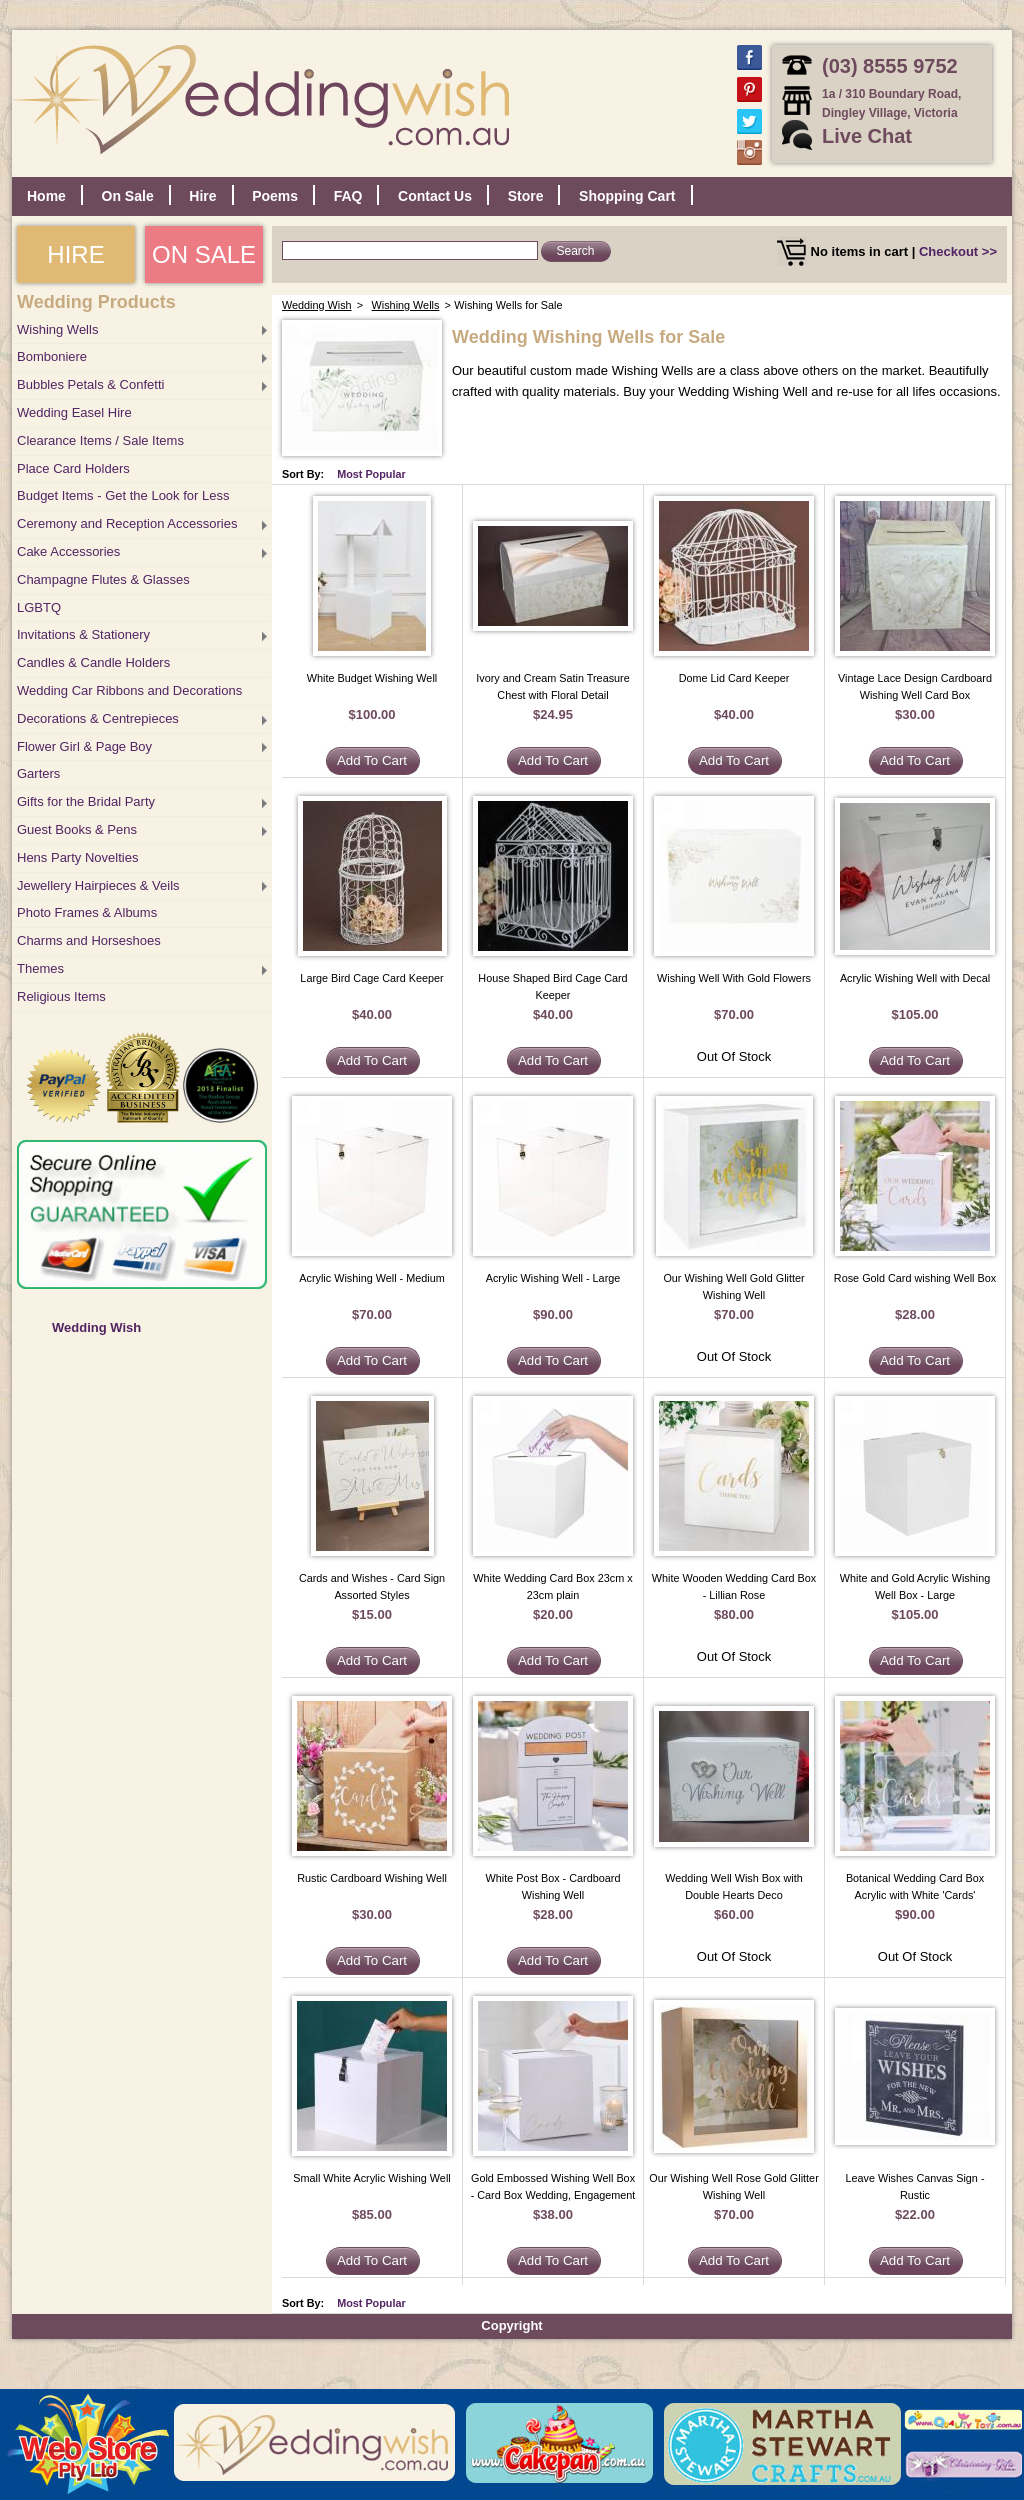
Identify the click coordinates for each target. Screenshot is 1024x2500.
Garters (38, 773)
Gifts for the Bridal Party (86, 801)
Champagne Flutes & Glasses (103, 579)
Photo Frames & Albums (87, 912)
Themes (40, 968)
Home (46, 196)
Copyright (511, 2325)
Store (526, 196)
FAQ (348, 196)
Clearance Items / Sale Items (100, 440)
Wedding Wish (96, 1327)
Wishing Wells (57, 329)
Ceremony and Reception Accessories (127, 523)
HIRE (75, 254)
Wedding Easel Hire (74, 412)
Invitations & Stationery (83, 634)
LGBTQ (39, 607)
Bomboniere (52, 356)
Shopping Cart (627, 196)
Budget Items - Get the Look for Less (123, 495)
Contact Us (435, 196)
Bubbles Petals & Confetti (90, 384)
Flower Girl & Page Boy (84, 746)
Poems (275, 196)
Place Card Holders (73, 468)
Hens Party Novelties (77, 857)
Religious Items (61, 996)
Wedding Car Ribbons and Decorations (129, 690)
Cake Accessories (68, 551)
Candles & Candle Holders (93, 662)
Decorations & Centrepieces (98, 718)
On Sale (128, 196)
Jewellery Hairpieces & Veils (98, 885)
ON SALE (204, 254)
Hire (202, 196)
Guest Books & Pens (77, 829)
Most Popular (371, 474)
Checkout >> (958, 251)
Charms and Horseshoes (89, 940)
